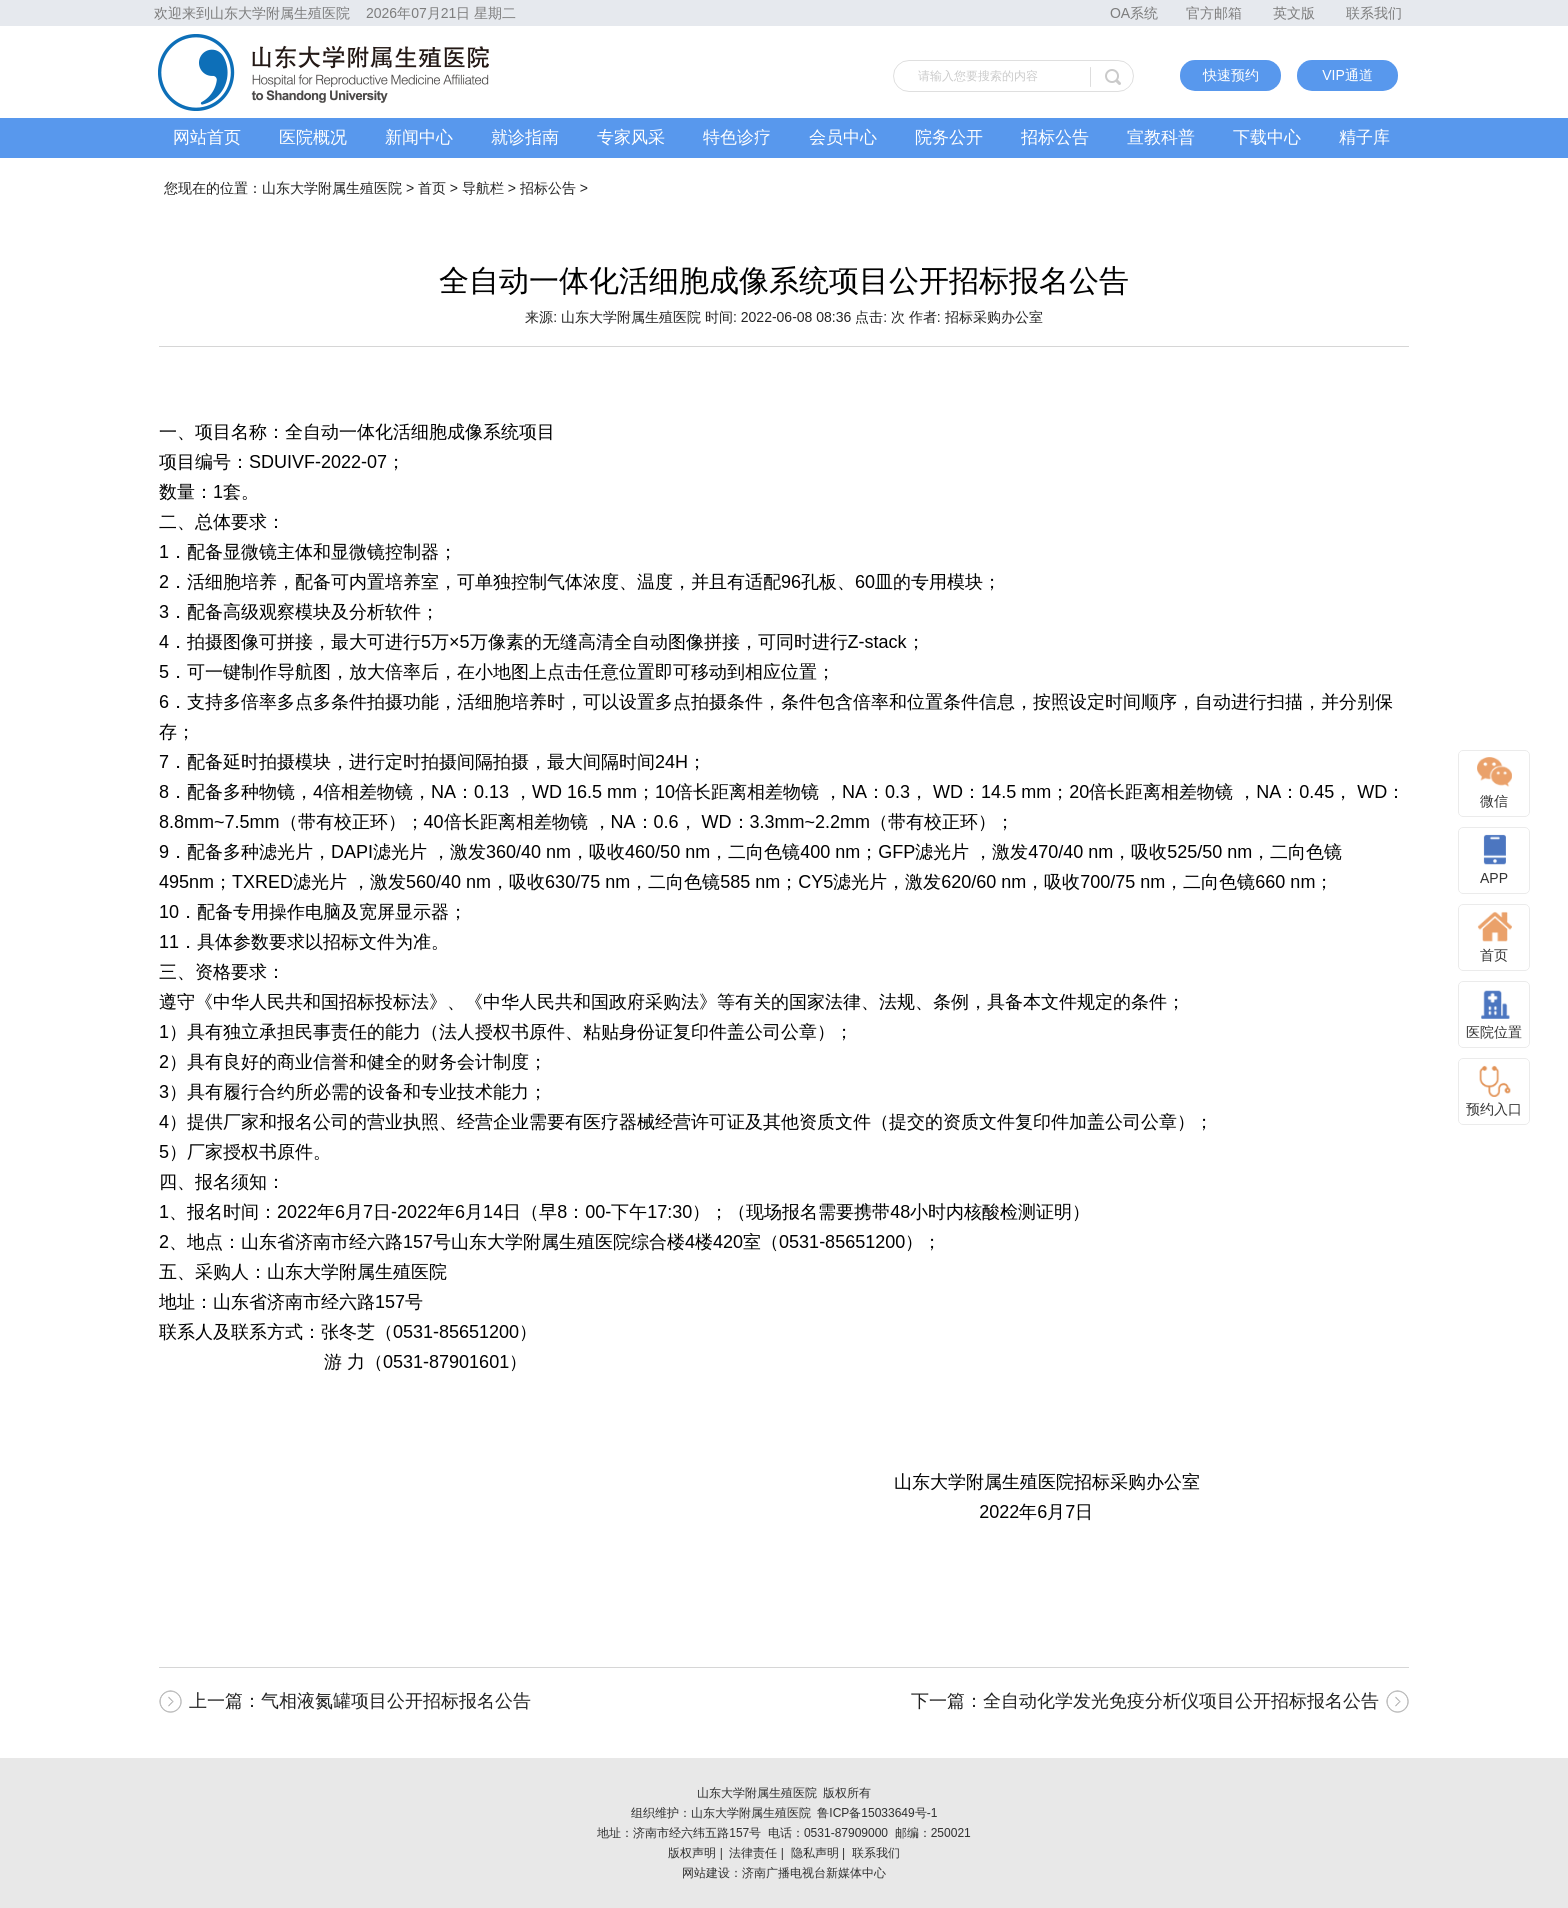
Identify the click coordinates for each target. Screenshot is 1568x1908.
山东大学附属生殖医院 (332, 188)
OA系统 (1134, 13)
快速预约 (1231, 75)
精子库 (1364, 137)
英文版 (1294, 13)
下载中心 (1267, 137)
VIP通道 (1347, 75)
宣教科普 (1161, 137)
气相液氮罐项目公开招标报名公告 (396, 1701)
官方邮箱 (1214, 13)
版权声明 (692, 1853)
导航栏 (483, 188)
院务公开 (949, 137)
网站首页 (207, 137)
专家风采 (631, 137)
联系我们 (1374, 13)
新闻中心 (419, 137)
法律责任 (753, 1853)
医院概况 (313, 137)
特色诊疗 (737, 137)
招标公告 (1055, 137)
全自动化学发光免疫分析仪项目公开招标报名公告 (1181, 1701)
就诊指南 (525, 137)
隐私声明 (815, 1853)
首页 (432, 188)
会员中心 (843, 137)
